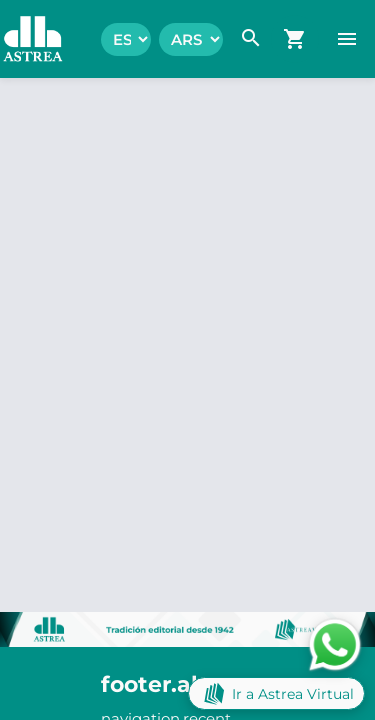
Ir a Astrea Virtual (276, 693)
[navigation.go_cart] (295, 39)
